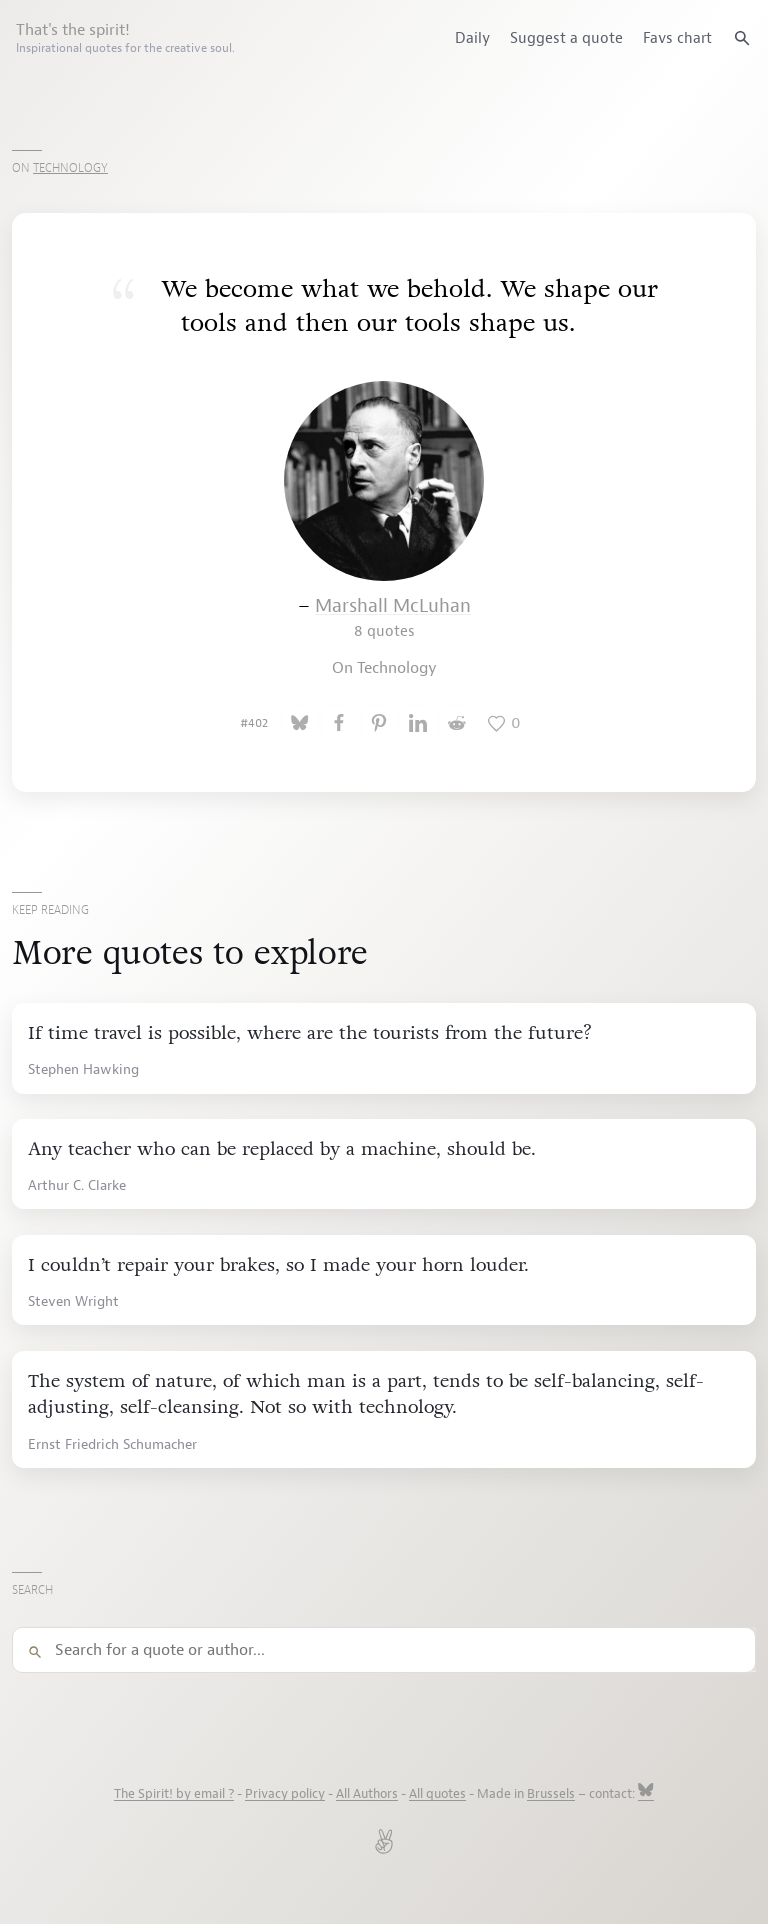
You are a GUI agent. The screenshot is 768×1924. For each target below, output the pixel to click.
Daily (472, 38)
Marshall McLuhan (393, 617)
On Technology (384, 668)
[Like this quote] (504, 723)
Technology (70, 168)
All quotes (437, 1794)
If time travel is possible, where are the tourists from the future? (310, 1033)
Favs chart (677, 38)
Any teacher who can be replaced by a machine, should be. (282, 1149)
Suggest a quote (566, 38)
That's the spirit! (125, 38)
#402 (254, 723)
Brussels (551, 1794)
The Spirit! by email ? (174, 1794)
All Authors (367, 1794)
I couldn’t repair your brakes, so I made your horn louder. (278, 1265)
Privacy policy (285, 1794)
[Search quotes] (742, 38)
